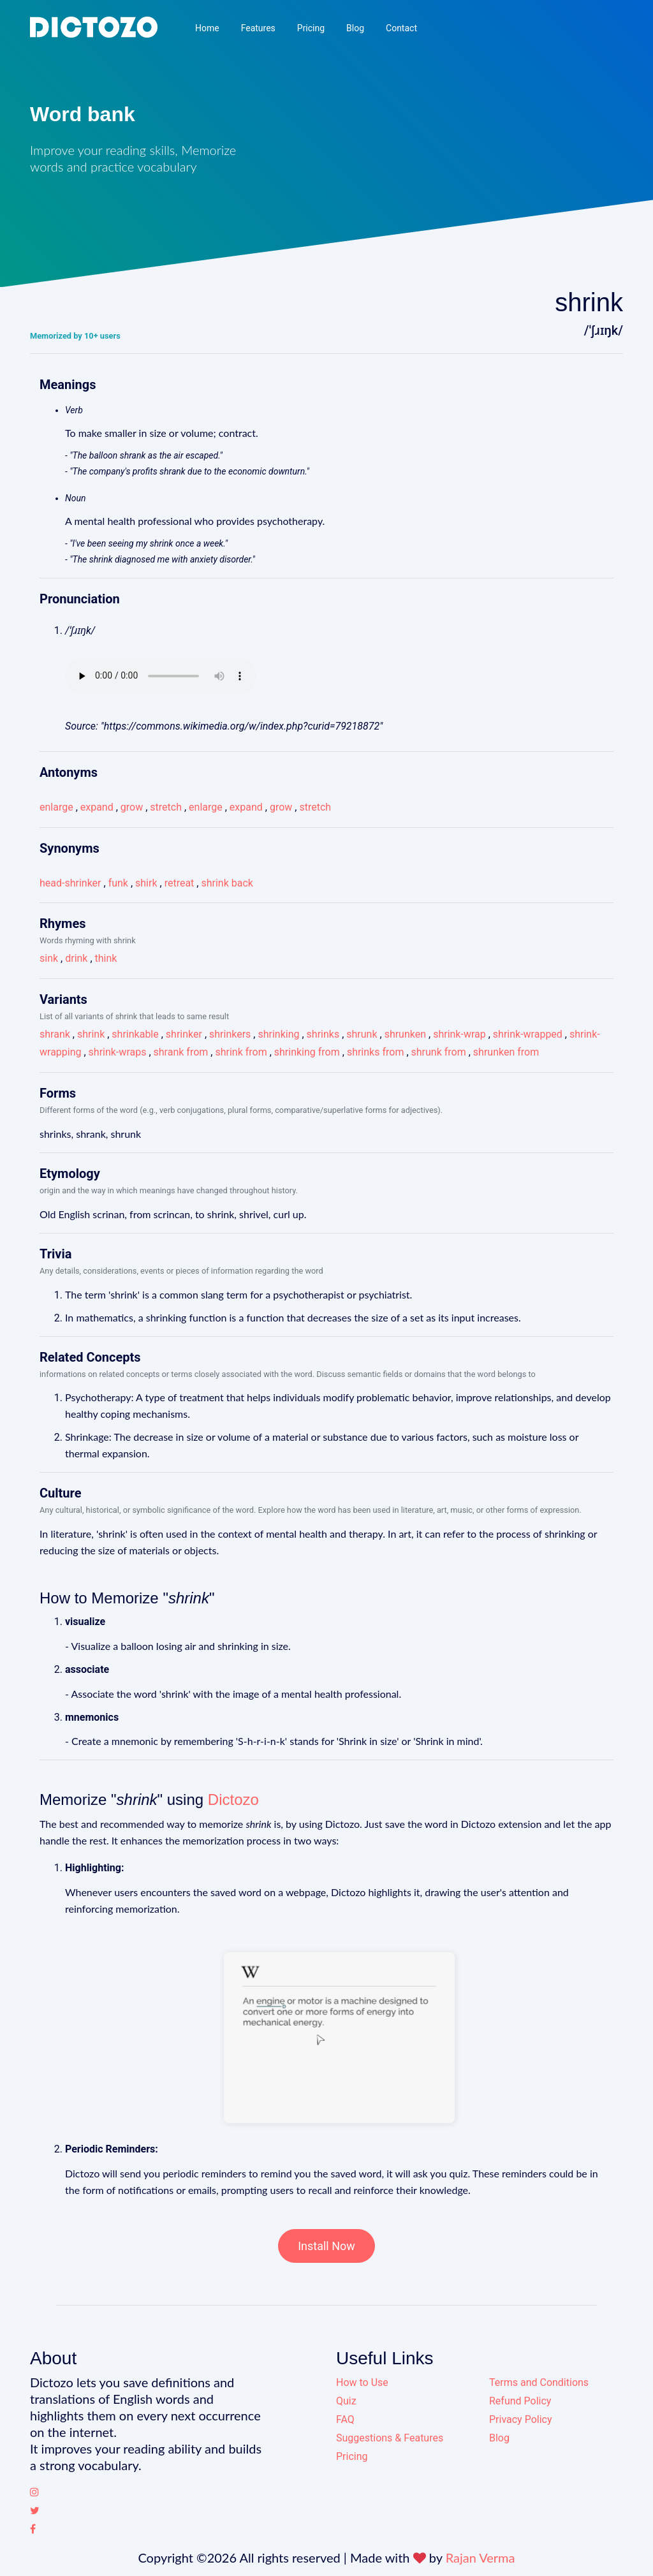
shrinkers (230, 1034)
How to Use (362, 2382)
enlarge (56, 807)
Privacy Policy (520, 2419)
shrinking (278, 1034)
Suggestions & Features (389, 2438)
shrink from (241, 1052)
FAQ (345, 2419)
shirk (146, 883)
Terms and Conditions (539, 2382)
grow (132, 807)
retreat (179, 883)
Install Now (326, 2246)
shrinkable (135, 1034)
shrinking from (307, 1052)
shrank (55, 1034)
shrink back (227, 883)
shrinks (323, 1034)
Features (258, 28)
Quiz (346, 2401)
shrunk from (438, 1052)
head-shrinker (70, 883)
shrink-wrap (459, 1034)
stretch (166, 807)
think (106, 958)
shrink (91, 1034)
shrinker (184, 1034)
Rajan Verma (480, 2557)
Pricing (311, 28)
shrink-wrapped (527, 1034)
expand (97, 807)
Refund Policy (520, 2401)
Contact (401, 28)
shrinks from (375, 1052)
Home (207, 28)
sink (49, 958)
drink (76, 958)
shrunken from (506, 1052)
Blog (355, 28)
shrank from (181, 1052)
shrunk (361, 1034)
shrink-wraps (118, 1052)
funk (118, 883)
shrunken (405, 1034)
